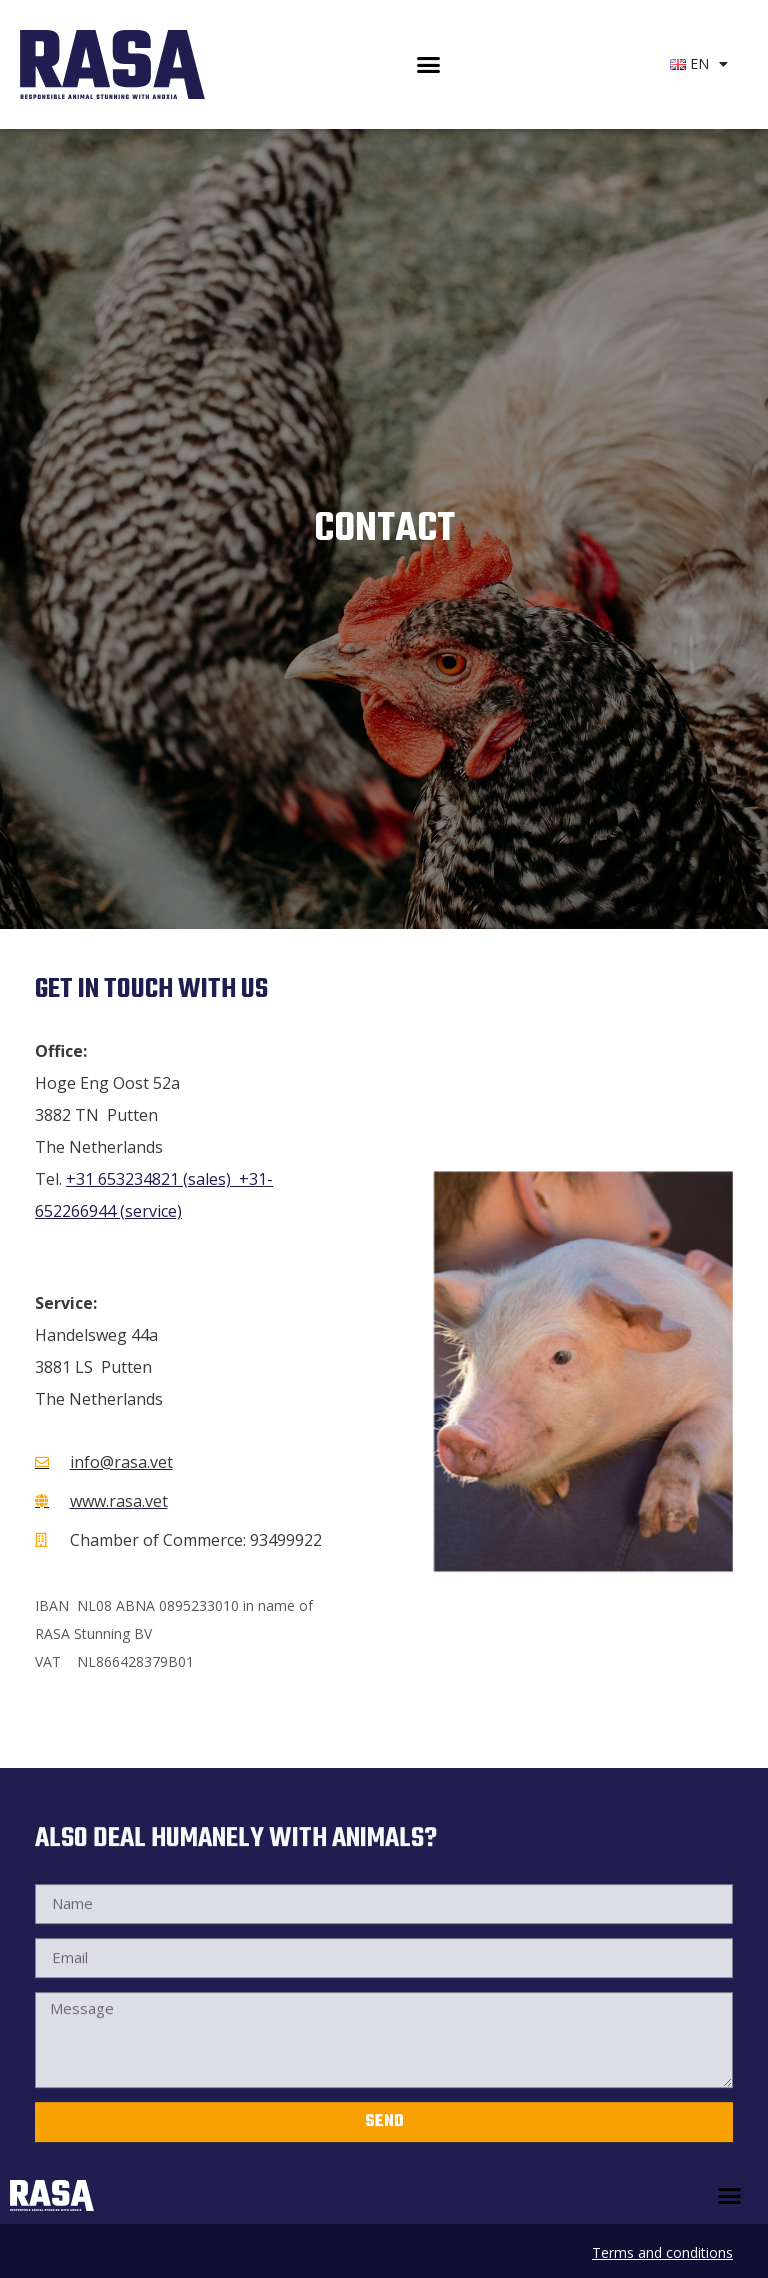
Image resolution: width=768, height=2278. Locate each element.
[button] (428, 65)
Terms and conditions (662, 2252)
